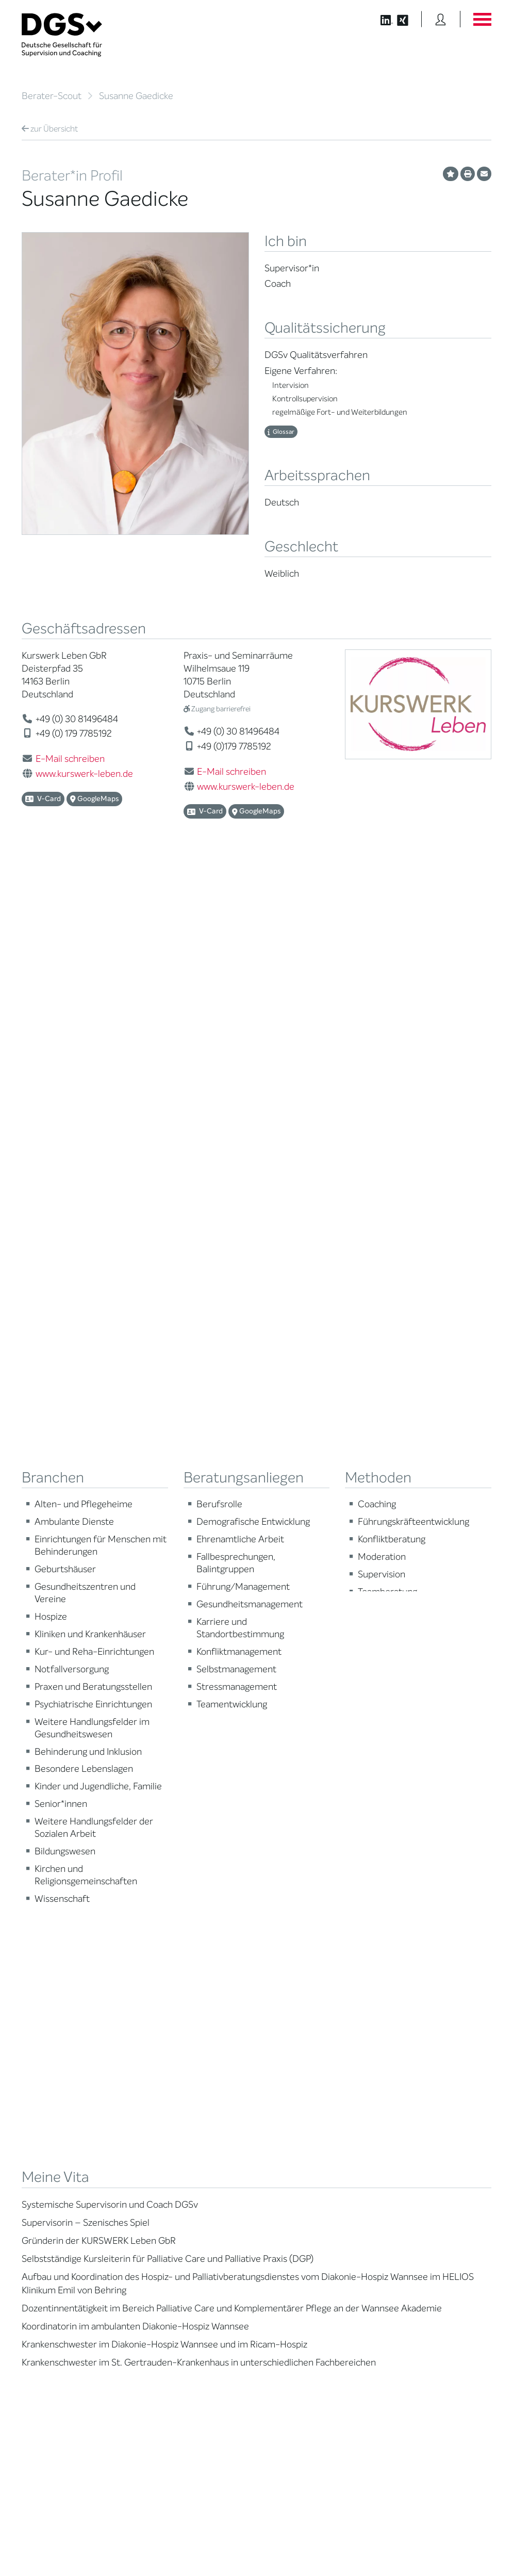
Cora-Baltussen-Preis (176, 2086)
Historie (155, 2110)
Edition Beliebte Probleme (425, 2015)
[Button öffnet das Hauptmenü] (482, 19)
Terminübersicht (289, 2011)
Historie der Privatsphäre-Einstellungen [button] (373, 2546)
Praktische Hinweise (52, 2046)
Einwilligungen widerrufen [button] (458, 2546)
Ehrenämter (161, 2039)
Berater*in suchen (49, 1956)
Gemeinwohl (162, 2063)
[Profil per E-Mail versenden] (484, 174)
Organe (154, 2015)
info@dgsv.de (307, 2324)
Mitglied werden (167, 1968)
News (394, 1956)
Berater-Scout (51, 96)
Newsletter (402, 2027)
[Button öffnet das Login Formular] (440, 19)
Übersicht (50, 128)
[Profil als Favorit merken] (450, 174)
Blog (392, 1968)
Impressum (473, 2538)
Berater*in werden (292, 1956)
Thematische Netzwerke (180, 1980)
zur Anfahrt (284, 2343)
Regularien (159, 2098)
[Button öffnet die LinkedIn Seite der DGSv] (381, 19)
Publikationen (406, 2003)
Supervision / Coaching (57, 1999)
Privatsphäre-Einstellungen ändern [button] (275, 2546)
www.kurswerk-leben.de (84, 774)
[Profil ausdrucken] (467, 174)
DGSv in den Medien (417, 1980)
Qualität (34, 2011)
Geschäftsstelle (166, 2027)
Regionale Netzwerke (174, 1991)
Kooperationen (165, 2075)
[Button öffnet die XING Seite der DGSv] (408, 19)
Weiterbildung (285, 1968)
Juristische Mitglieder (175, 2003)
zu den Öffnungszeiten (304, 2363)
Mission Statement (171, 1956)
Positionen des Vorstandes (426, 1991)
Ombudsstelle (43, 2034)
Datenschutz (429, 2538)
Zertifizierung (42, 2022)
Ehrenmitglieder (167, 2051)
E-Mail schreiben (70, 759)
